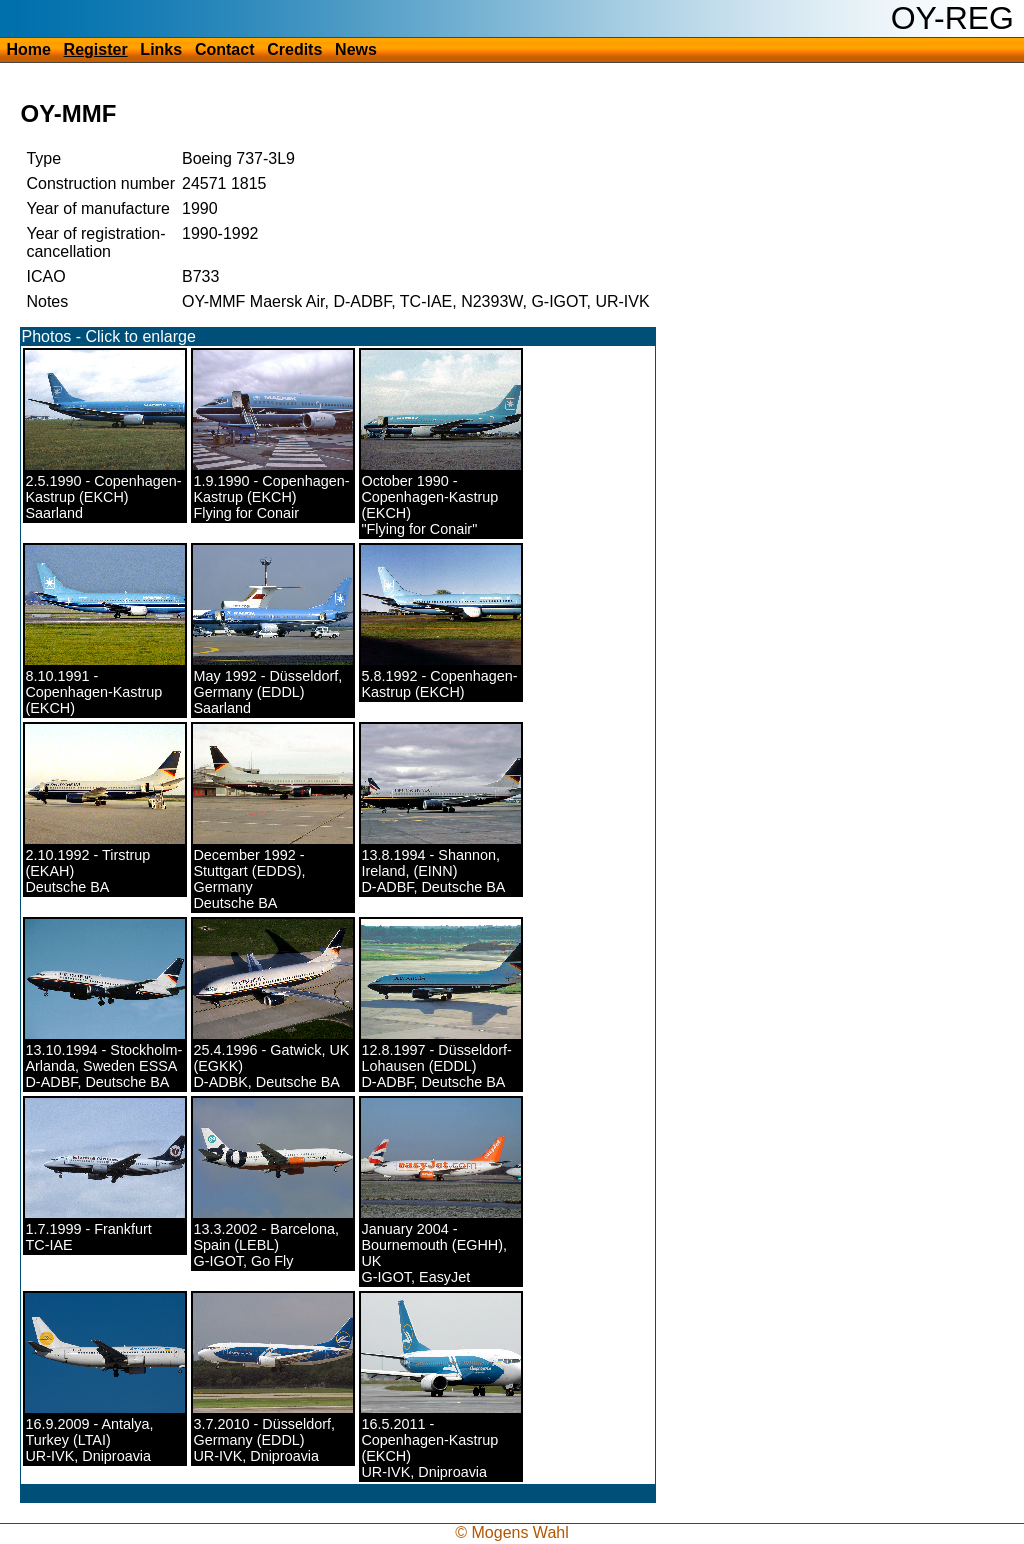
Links (161, 49)
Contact (225, 49)
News (356, 49)
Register (96, 49)
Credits (294, 49)
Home (28, 49)
